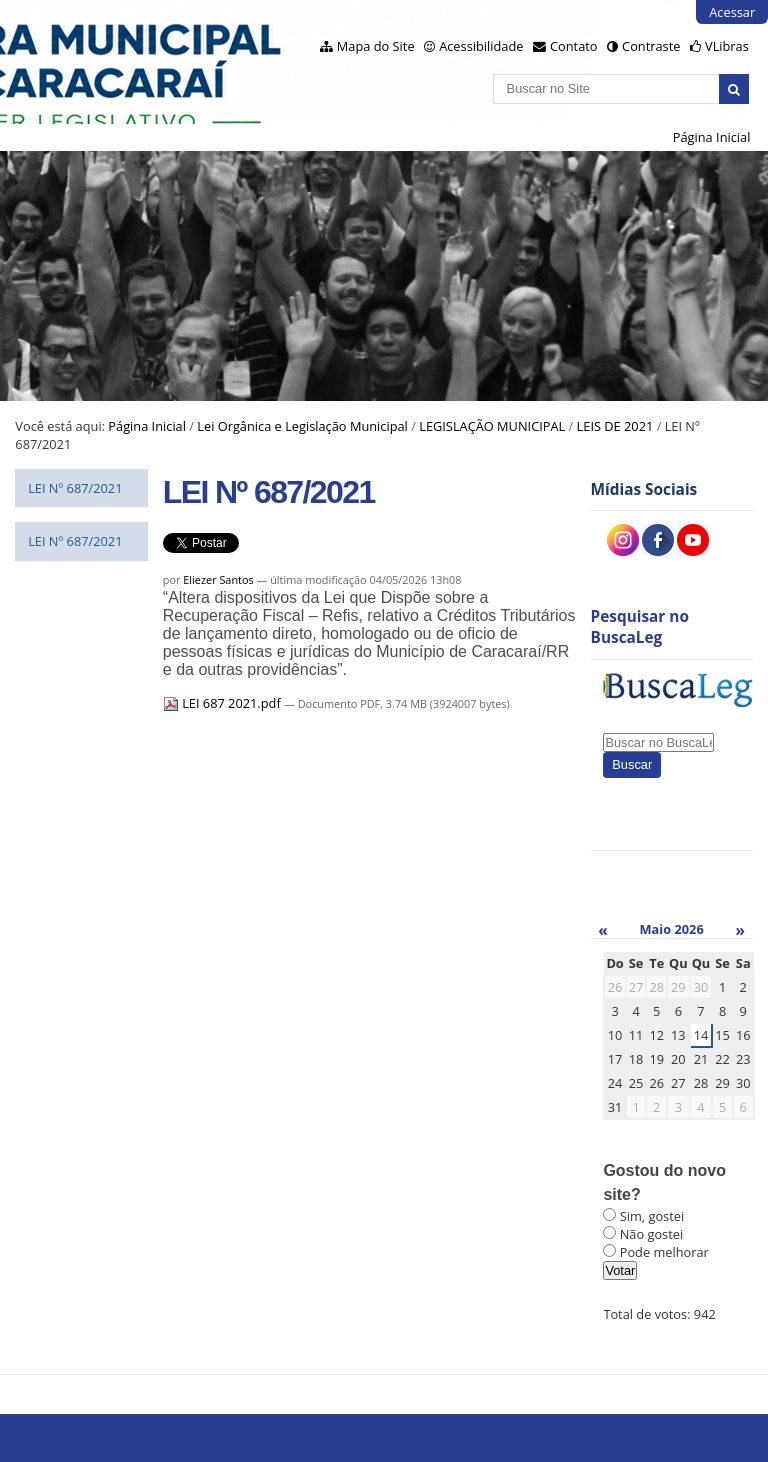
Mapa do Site (376, 46)
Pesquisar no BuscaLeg (640, 627)
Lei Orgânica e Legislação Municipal (302, 426)
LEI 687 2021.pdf (223, 703)
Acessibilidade (481, 46)
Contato (574, 46)
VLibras (727, 46)
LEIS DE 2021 (615, 426)
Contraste (651, 46)
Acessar (732, 12)
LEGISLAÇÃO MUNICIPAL (492, 426)
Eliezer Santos (218, 579)
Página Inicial (712, 137)
